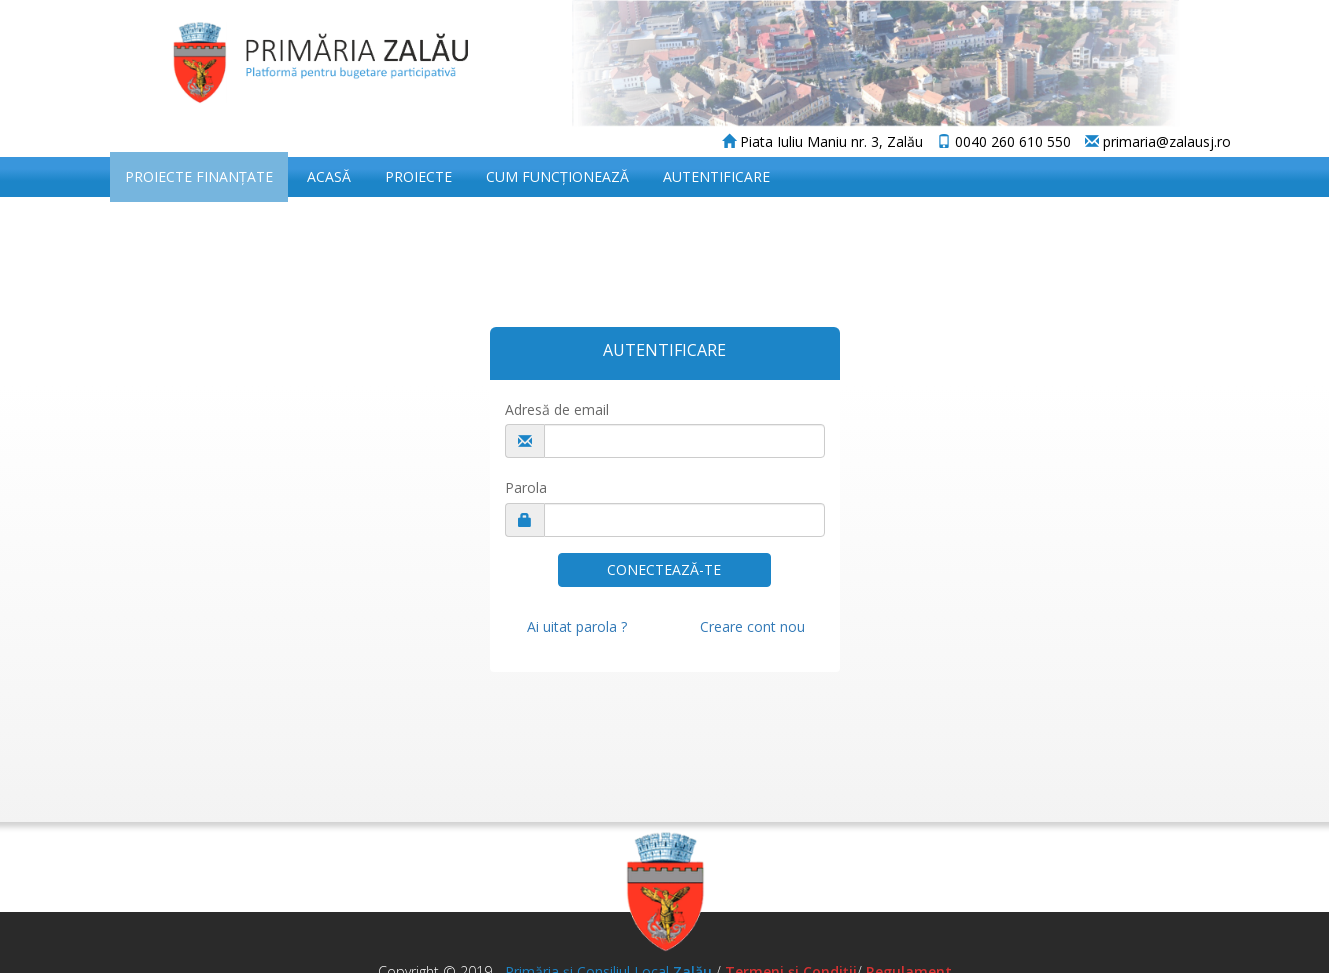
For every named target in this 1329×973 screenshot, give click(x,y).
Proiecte (418, 176)
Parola (526, 487)
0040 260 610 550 (1004, 141)
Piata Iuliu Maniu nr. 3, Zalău (822, 141)
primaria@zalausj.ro (1158, 141)
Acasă (329, 176)
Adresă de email (557, 409)
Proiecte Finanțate (199, 176)
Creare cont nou (752, 626)
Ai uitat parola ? (577, 626)
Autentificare (716, 176)
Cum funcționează (557, 176)
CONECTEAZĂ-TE (664, 569)
